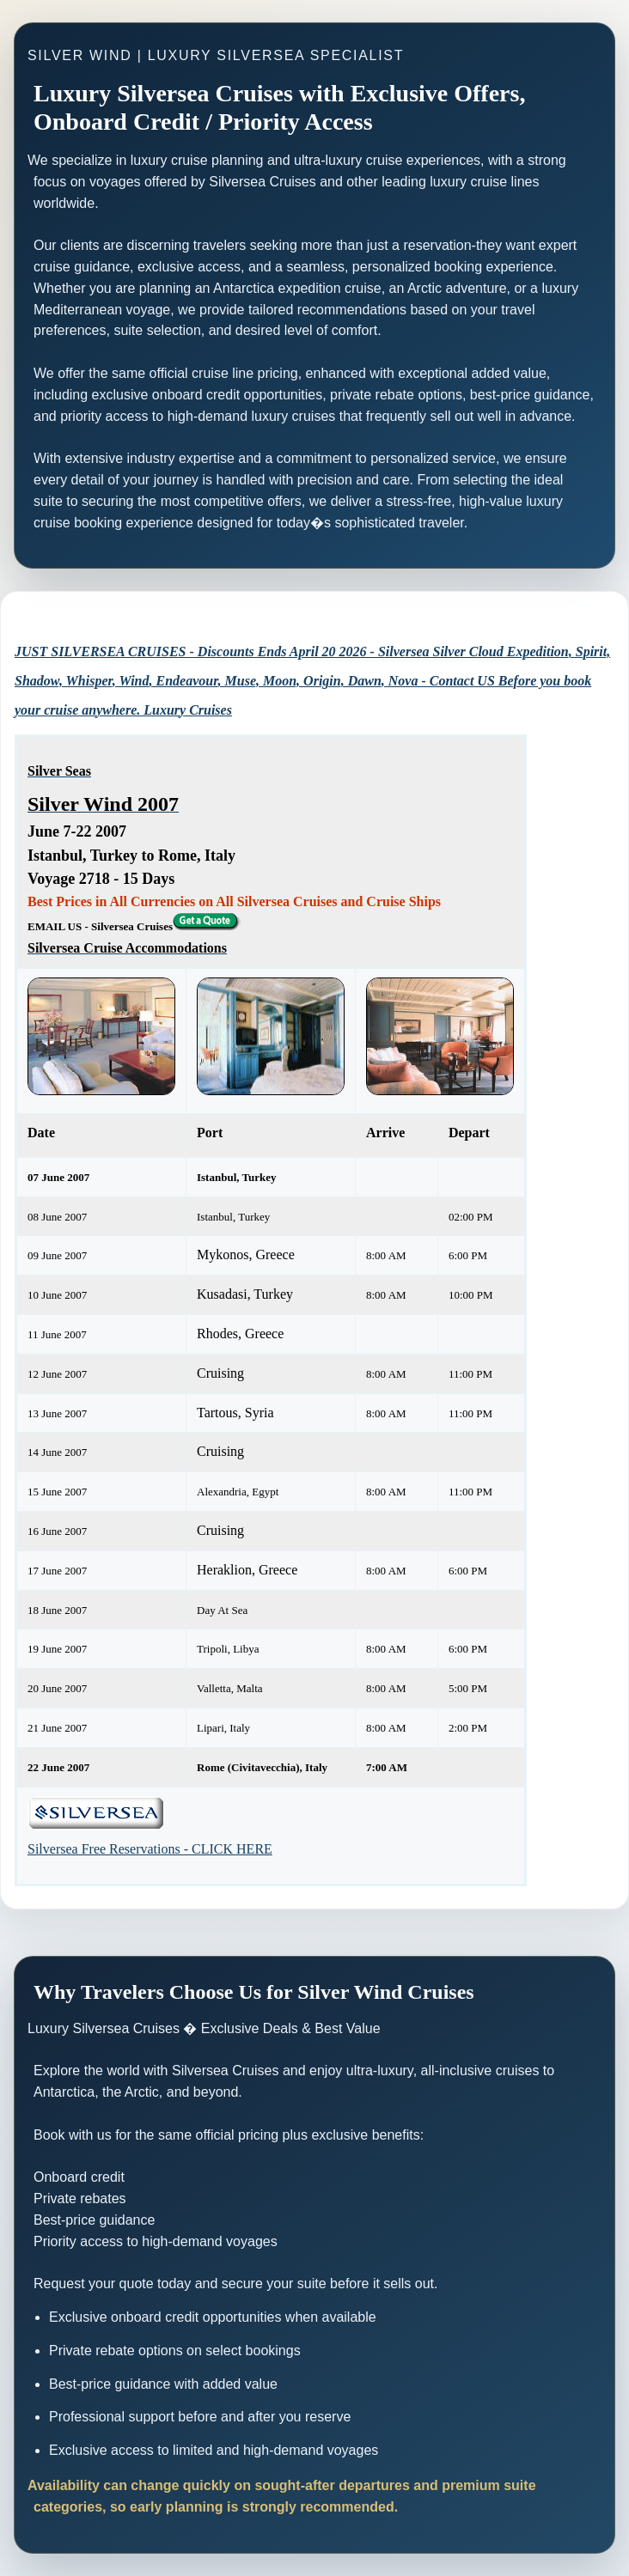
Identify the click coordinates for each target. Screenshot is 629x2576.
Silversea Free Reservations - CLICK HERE (149, 1849)
